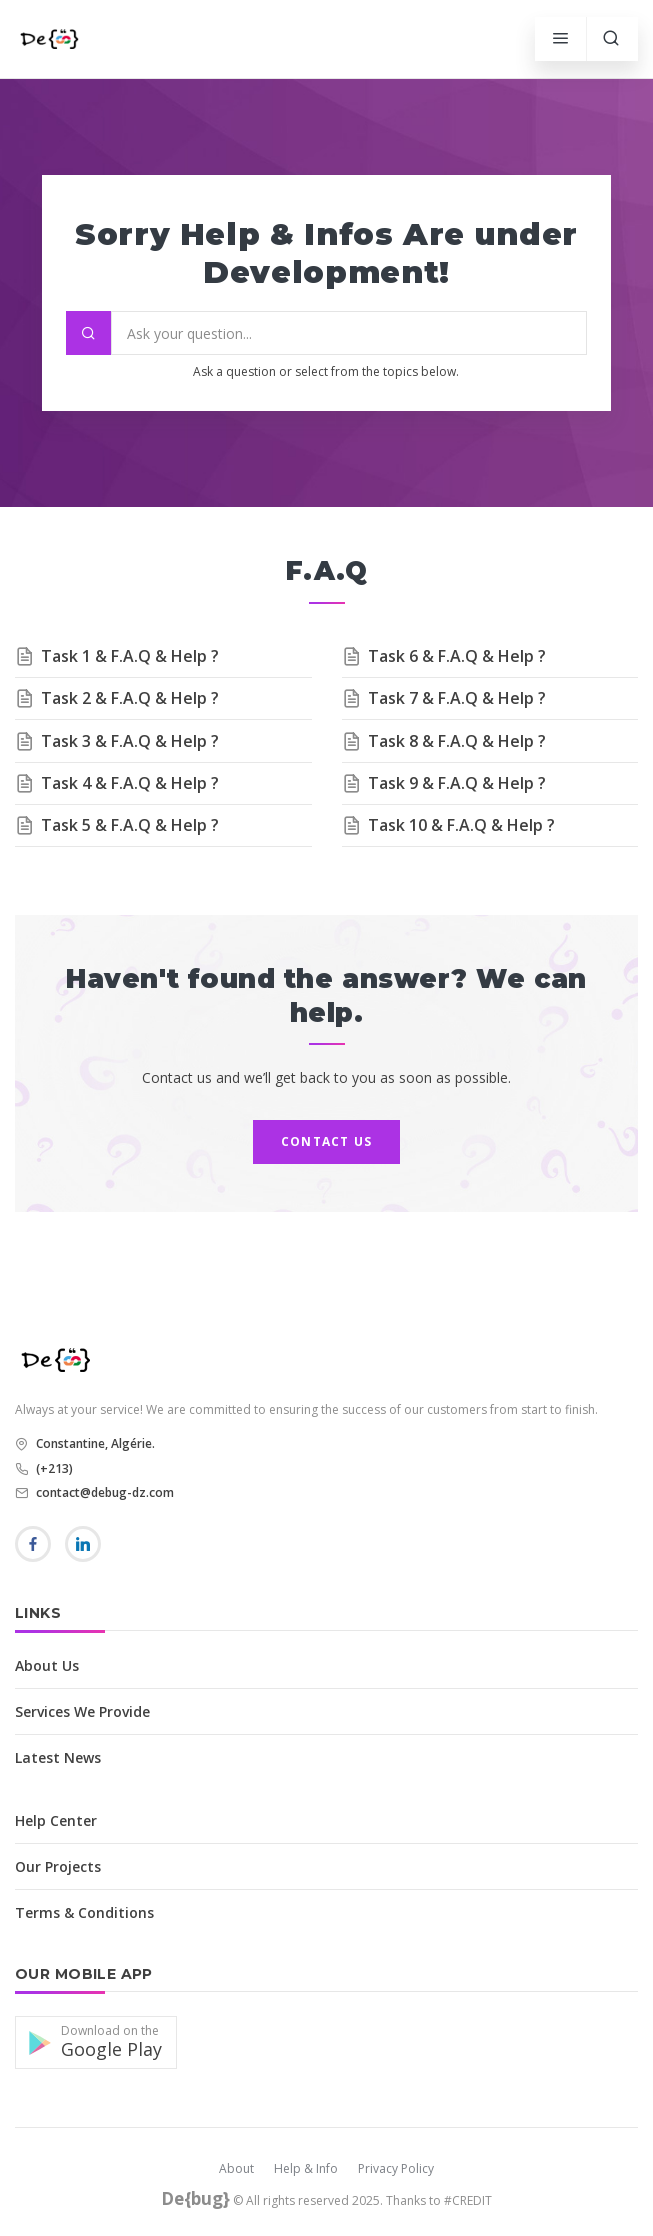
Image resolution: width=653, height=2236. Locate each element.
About (236, 2168)
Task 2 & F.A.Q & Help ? (130, 698)
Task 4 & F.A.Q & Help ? (130, 783)
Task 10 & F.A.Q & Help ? (461, 825)
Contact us (326, 1141)
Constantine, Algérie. (94, 1443)
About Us (47, 1665)
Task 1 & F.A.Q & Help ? (130, 656)
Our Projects (58, 1866)
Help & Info (306, 2168)
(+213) (53, 1468)
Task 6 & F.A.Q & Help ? (457, 656)
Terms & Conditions (84, 1912)
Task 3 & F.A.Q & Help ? (130, 741)
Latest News (58, 1757)
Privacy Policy (396, 2168)
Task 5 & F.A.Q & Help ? (130, 825)
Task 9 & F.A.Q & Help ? (457, 783)
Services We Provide (82, 1711)
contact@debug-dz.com (103, 1492)
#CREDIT (468, 2200)
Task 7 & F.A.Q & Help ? (457, 698)
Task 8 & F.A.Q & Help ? (457, 741)
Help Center (56, 1820)
